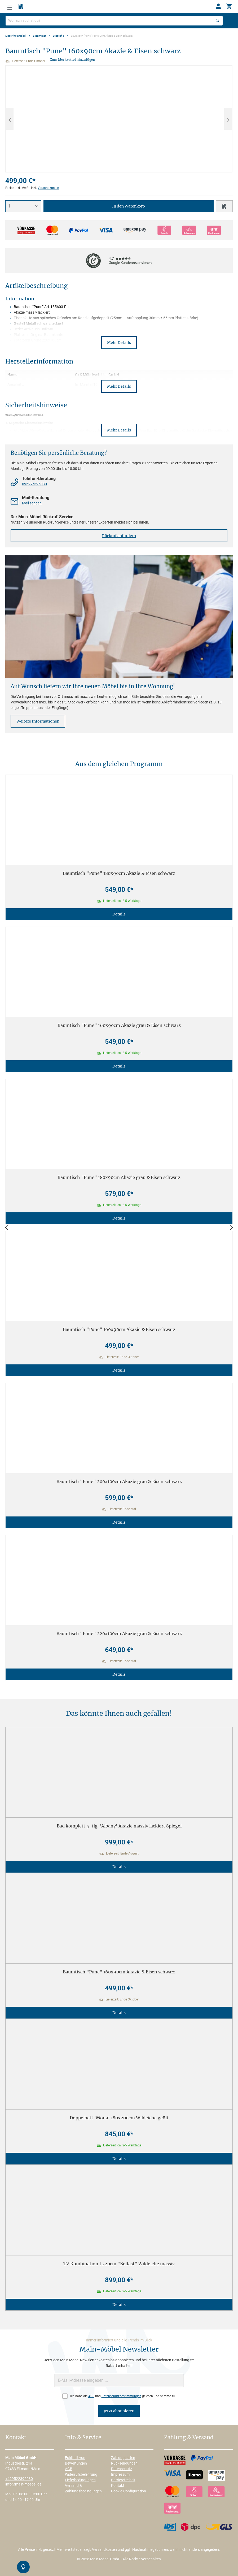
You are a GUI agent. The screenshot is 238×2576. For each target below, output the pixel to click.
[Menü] (9, 6)
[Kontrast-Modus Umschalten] (23, 2567)
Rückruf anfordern (119, 535)
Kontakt (117, 2485)
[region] (119, 118)
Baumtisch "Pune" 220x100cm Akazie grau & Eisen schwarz (119, 1633)
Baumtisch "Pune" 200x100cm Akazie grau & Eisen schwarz (119, 1481)
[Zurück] (7, 1227)
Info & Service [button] (83, 2438)
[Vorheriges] (10, 119)
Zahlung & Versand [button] (188, 2438)
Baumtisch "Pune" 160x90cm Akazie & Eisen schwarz (119, 1329)
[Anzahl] (23, 206)
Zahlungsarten (123, 2458)
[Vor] (231, 1227)
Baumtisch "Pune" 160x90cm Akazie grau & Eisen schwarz (119, 1025)
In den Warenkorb (128, 206)
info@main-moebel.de (23, 2484)
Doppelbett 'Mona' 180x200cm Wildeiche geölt (119, 2117)
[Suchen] (218, 20)
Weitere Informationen (37, 721)
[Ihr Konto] (218, 6)
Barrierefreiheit (123, 2480)
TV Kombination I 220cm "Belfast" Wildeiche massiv (119, 2263)
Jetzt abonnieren (119, 2411)
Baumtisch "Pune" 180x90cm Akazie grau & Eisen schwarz (119, 1177)
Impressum (120, 2474)
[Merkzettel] (21, 6)
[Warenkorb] (229, 6)
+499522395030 (19, 2478)
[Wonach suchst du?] (114, 20)
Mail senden (32, 503)
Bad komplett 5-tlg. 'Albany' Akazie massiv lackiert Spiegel (119, 1826)
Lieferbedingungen (80, 2480)
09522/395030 (34, 484)
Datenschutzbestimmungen (121, 2396)
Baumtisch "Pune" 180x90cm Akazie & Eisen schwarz (119, 873)
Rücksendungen (124, 2463)
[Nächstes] (228, 119)
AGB (91, 2396)
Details (119, 914)
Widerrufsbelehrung (81, 2474)
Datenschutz (121, 2469)
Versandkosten (48, 188)
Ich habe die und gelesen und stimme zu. (123, 2396)
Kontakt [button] (15, 2438)
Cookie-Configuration (128, 2491)
